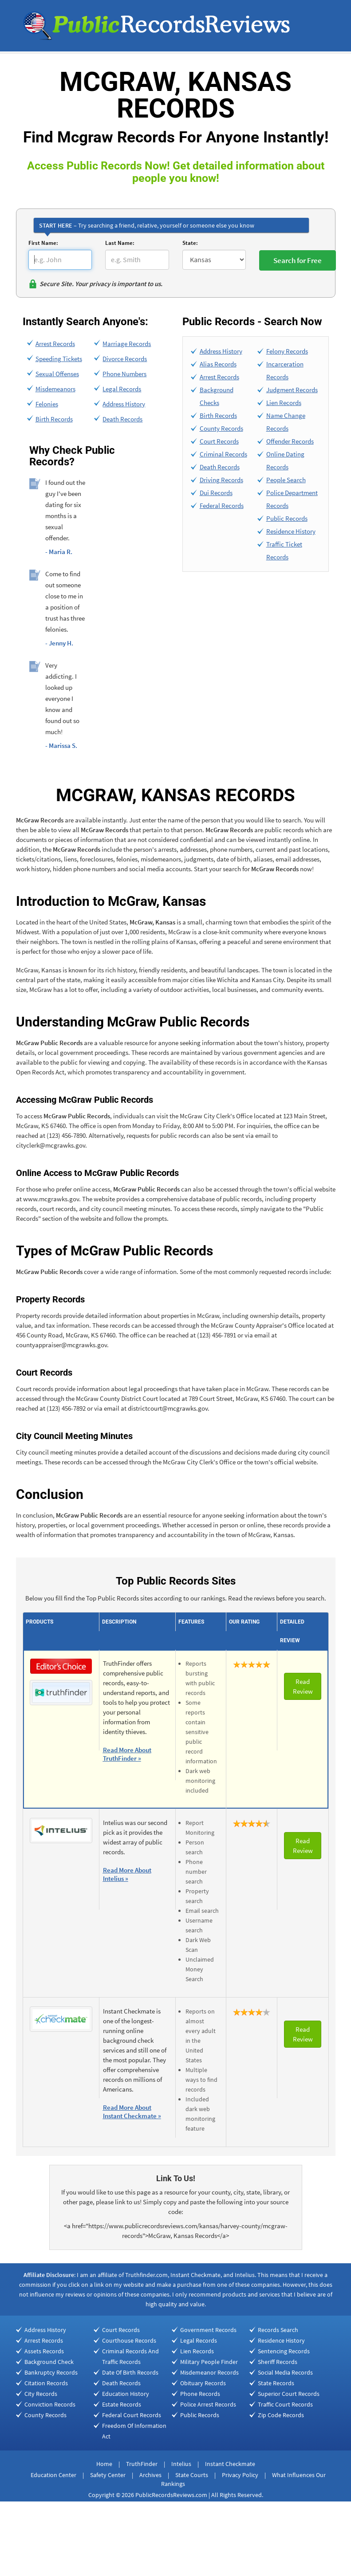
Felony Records (287, 351)
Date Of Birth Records (130, 2372)
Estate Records (121, 2404)
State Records (276, 2383)
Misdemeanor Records (209, 2372)
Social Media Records (285, 2372)
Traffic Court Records (285, 2404)
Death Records (122, 419)
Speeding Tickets (58, 358)
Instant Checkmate (230, 2464)
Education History (125, 2394)
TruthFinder (142, 2464)
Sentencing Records (284, 2351)
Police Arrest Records (208, 2404)
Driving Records (221, 480)
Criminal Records (223, 454)
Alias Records (218, 364)
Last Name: (119, 243)
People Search (286, 480)
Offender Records (290, 441)
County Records (221, 428)
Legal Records (122, 389)
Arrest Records (55, 343)
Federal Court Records (131, 2415)
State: (190, 243)
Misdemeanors (55, 389)
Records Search (278, 2330)
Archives (150, 2475)
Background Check (49, 2362)
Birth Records (54, 419)
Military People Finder (209, 2362)
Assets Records (44, 2351)
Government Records (208, 2330)
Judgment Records (292, 389)
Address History (124, 404)
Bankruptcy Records (51, 2372)
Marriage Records (127, 343)
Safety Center (108, 2475)
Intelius (181, 2464)
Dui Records (216, 492)
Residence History (291, 531)
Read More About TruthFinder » (127, 1754)
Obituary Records (203, 2383)
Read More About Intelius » (127, 1874)
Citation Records (46, 2383)
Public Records (287, 518)
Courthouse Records (129, 2340)
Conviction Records (49, 2404)
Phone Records (200, 2394)
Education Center (53, 2475)
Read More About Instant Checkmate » (132, 2111)
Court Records (219, 441)
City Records (40, 2394)
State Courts (191, 2475)
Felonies (46, 404)
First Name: (43, 243)
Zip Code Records (281, 2415)
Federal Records (222, 505)
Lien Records (283, 402)
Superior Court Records (288, 2394)
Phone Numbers (124, 374)
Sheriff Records (277, 2362)
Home (104, 2464)
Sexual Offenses (57, 374)
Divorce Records (125, 358)
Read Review (303, 1686)
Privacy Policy (240, 2475)
